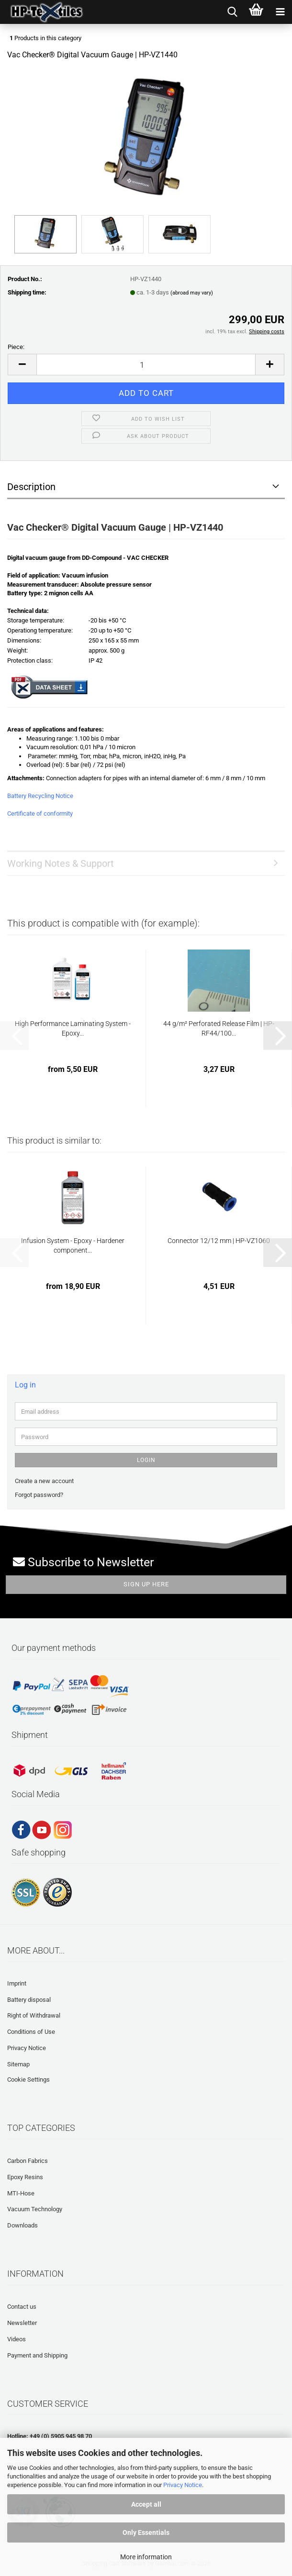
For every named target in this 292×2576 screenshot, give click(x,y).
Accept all (146, 2504)
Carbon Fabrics (27, 2160)
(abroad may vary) (191, 293)
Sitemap (18, 2064)
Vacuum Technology (34, 2209)
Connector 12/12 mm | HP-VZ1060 (219, 1240)
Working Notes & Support (60, 863)
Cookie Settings (28, 2079)
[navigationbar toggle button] (280, 12)
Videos (16, 2339)
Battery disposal (29, 1999)
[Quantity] (146, 364)
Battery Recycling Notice (40, 795)
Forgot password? (39, 1494)
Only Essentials (146, 2532)
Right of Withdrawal (33, 2015)
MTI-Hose (20, 2193)
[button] (22, 364)
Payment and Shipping (37, 2355)
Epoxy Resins (25, 2177)
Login (146, 1460)
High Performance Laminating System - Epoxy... (73, 1028)
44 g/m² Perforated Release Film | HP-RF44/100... (218, 1028)
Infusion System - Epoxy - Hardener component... (72, 1245)
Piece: (16, 346)
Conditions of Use (31, 2031)
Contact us (21, 2306)
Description (31, 486)
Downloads (22, 2225)
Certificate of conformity (40, 813)
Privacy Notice (182, 2485)
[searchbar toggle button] (232, 12)
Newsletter (22, 2322)
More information (146, 2557)
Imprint (16, 1983)
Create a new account (44, 1480)
